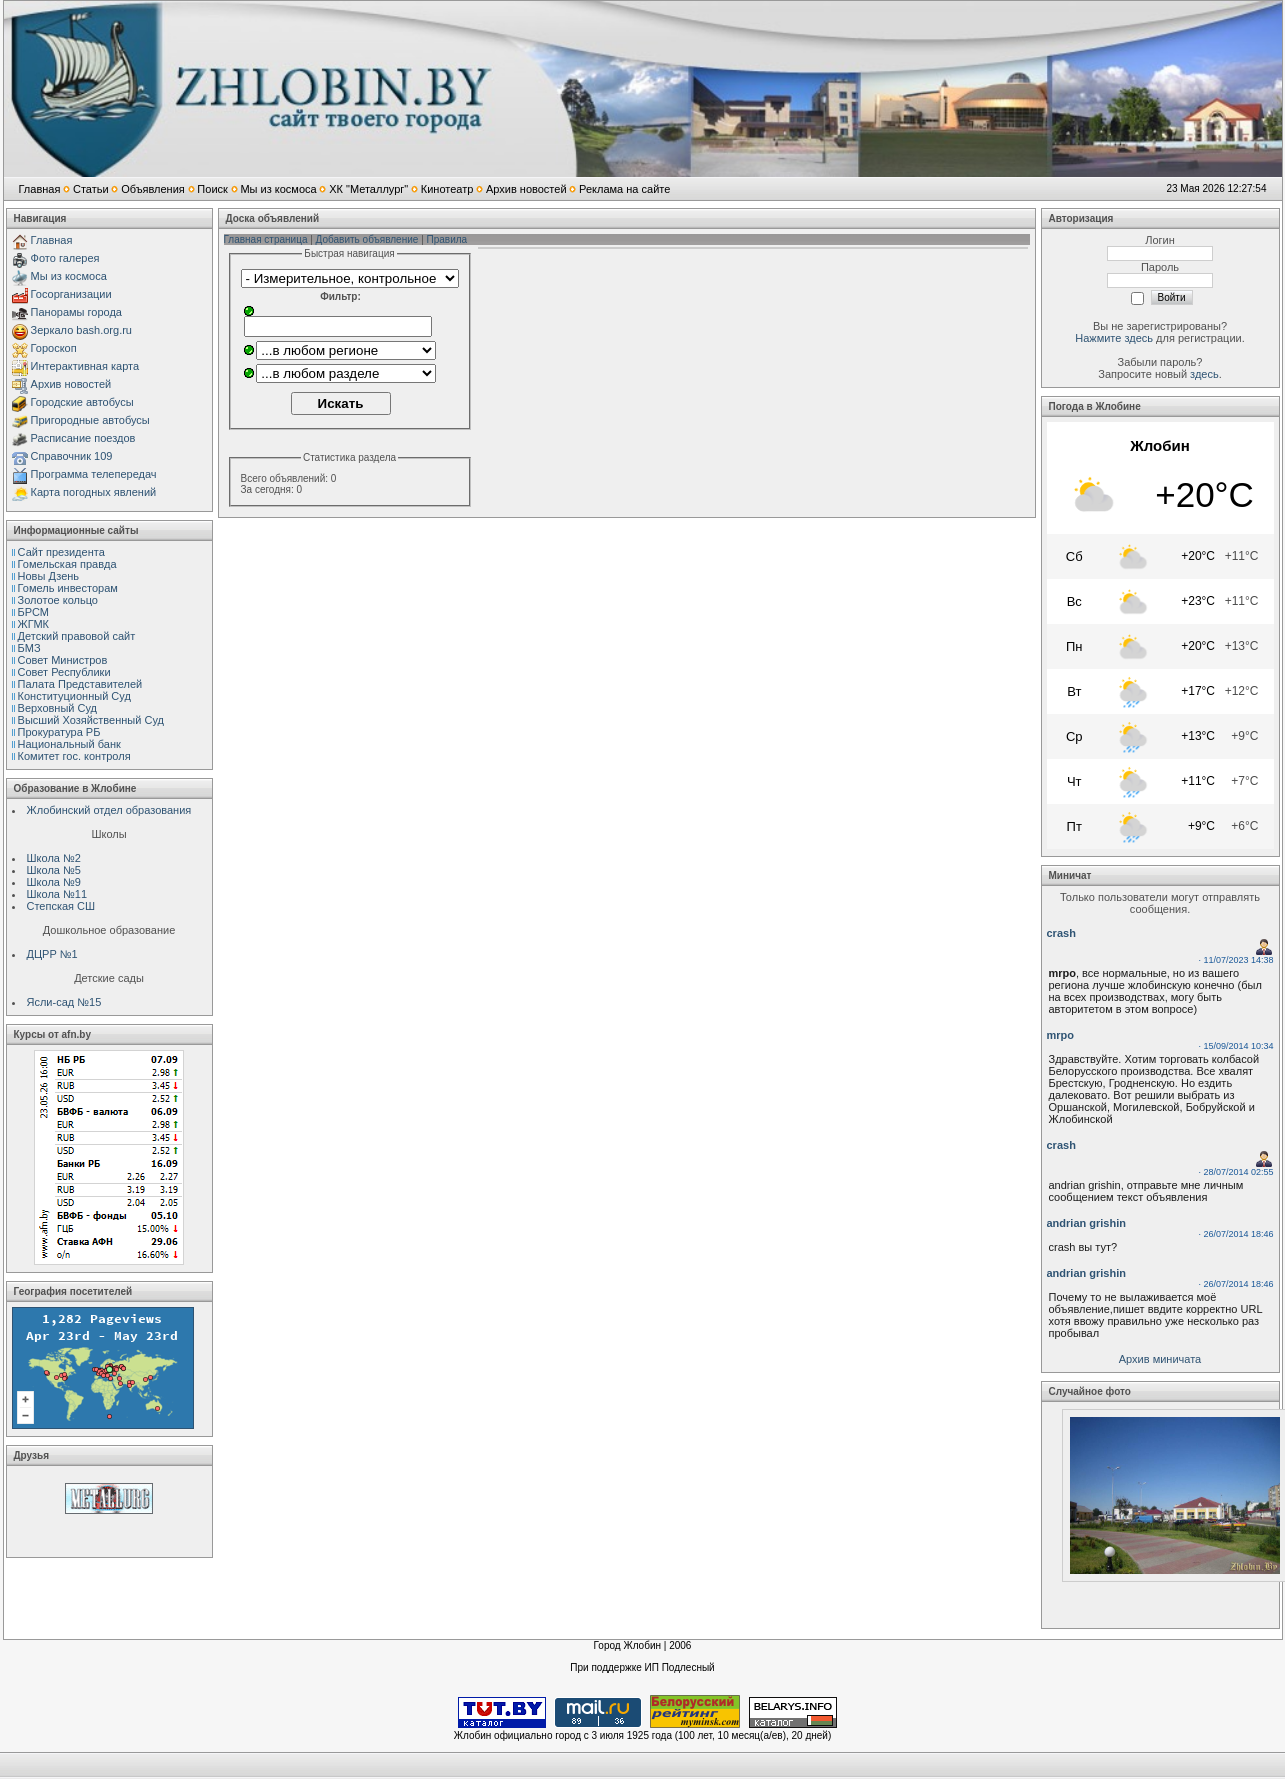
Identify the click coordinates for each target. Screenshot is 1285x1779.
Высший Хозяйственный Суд (91, 720)
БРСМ (33, 612)
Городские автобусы (82, 402)
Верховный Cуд (57, 708)
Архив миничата (1160, 1359)
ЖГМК (33, 624)
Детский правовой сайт (77, 636)
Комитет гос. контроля (74, 756)
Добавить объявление (367, 239)
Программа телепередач (94, 474)
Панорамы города (76, 312)
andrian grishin (1086, 1223)
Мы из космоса (278, 189)
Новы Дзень (49, 576)
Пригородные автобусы (90, 420)
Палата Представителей (80, 684)
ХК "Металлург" (368, 189)
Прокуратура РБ (59, 732)
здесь (1204, 374)
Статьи (91, 189)
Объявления (153, 189)
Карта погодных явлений (94, 492)
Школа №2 (54, 858)
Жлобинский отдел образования (109, 810)
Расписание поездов (83, 438)
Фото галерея (65, 258)
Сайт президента (61, 552)
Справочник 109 (72, 456)
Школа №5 (54, 870)
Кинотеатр (447, 189)
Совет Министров (63, 660)
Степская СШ (61, 906)
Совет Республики (64, 672)
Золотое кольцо (58, 600)
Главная (40, 189)
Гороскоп (54, 348)
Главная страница (266, 239)
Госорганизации (71, 294)
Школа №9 (54, 882)
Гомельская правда (67, 564)
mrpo (1061, 1035)
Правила (447, 239)
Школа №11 (57, 894)
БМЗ (29, 648)
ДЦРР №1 (52, 954)
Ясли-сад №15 (64, 1002)
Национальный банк (69, 744)
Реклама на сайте (624, 189)
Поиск (212, 189)
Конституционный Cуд (74, 696)
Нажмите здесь (1114, 338)
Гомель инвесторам (68, 588)
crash (1061, 933)
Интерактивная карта (85, 366)
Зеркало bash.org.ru (81, 330)
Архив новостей (526, 189)
